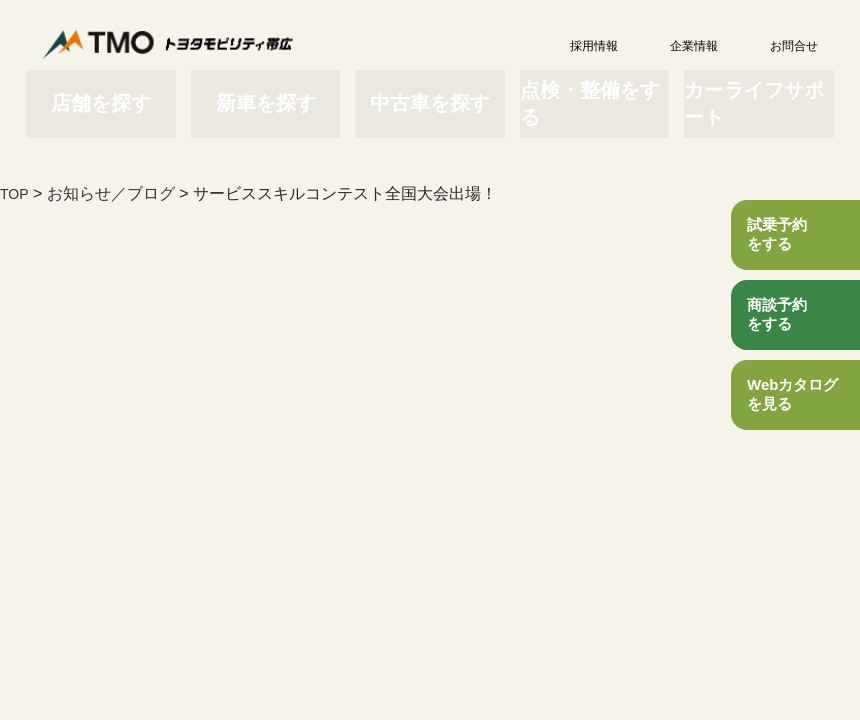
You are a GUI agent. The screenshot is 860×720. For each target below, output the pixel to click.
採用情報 (570, 46)
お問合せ (770, 46)
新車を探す (275, 92)
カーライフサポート (740, 92)
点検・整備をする (585, 92)
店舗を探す (120, 92)
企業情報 (670, 46)
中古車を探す (430, 92)
